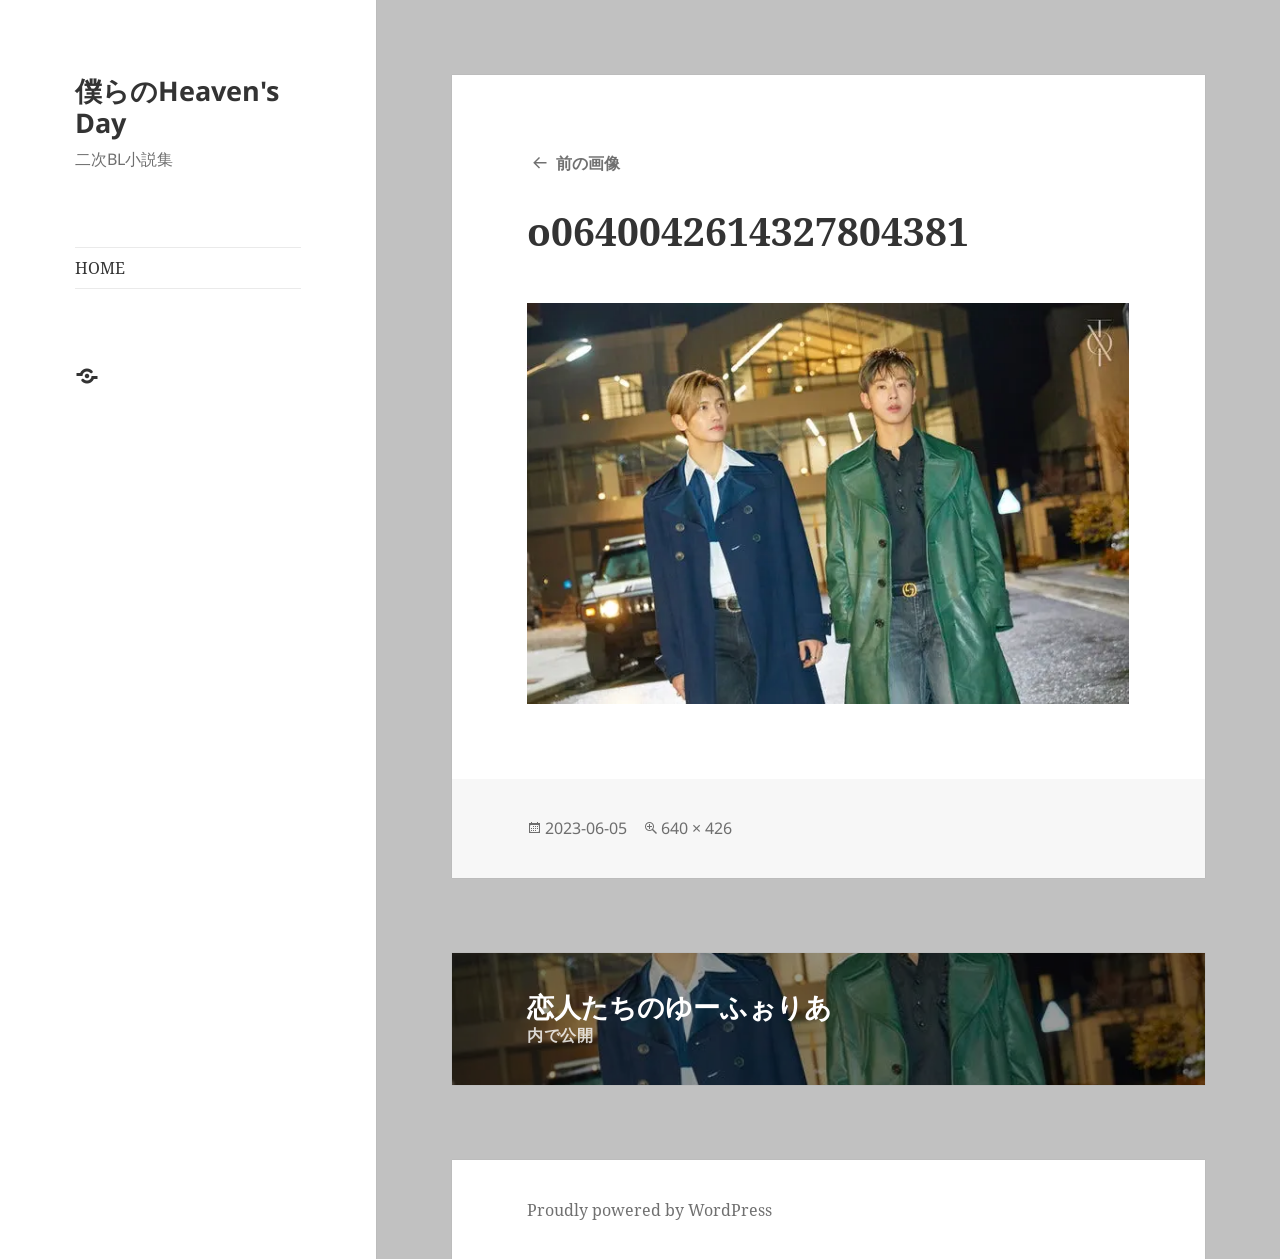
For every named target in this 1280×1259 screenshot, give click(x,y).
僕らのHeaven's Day (177, 106)
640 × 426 (696, 828)
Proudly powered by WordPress (649, 1210)
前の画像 (588, 163)
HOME (100, 268)
